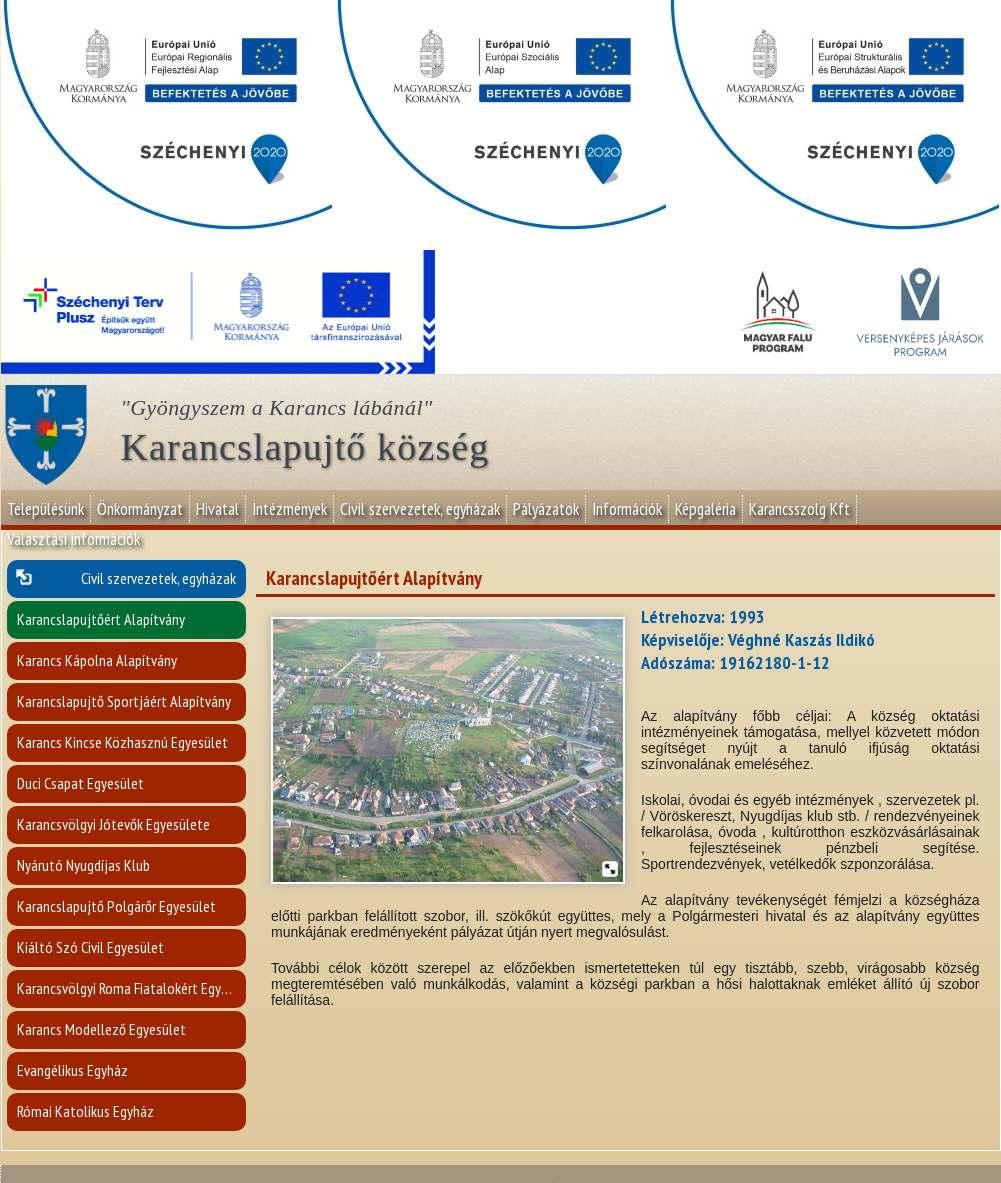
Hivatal (217, 509)
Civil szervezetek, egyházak (420, 509)
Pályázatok (546, 509)
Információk (627, 509)
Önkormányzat (140, 509)
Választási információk (73, 539)
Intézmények (289, 509)
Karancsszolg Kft (799, 509)
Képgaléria (705, 509)
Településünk (45, 509)
